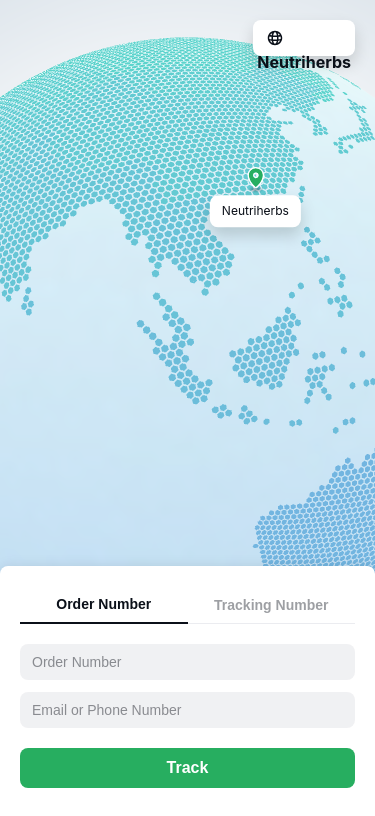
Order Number (103, 604)
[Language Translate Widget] (277, 36)
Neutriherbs (304, 62)
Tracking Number (271, 605)
